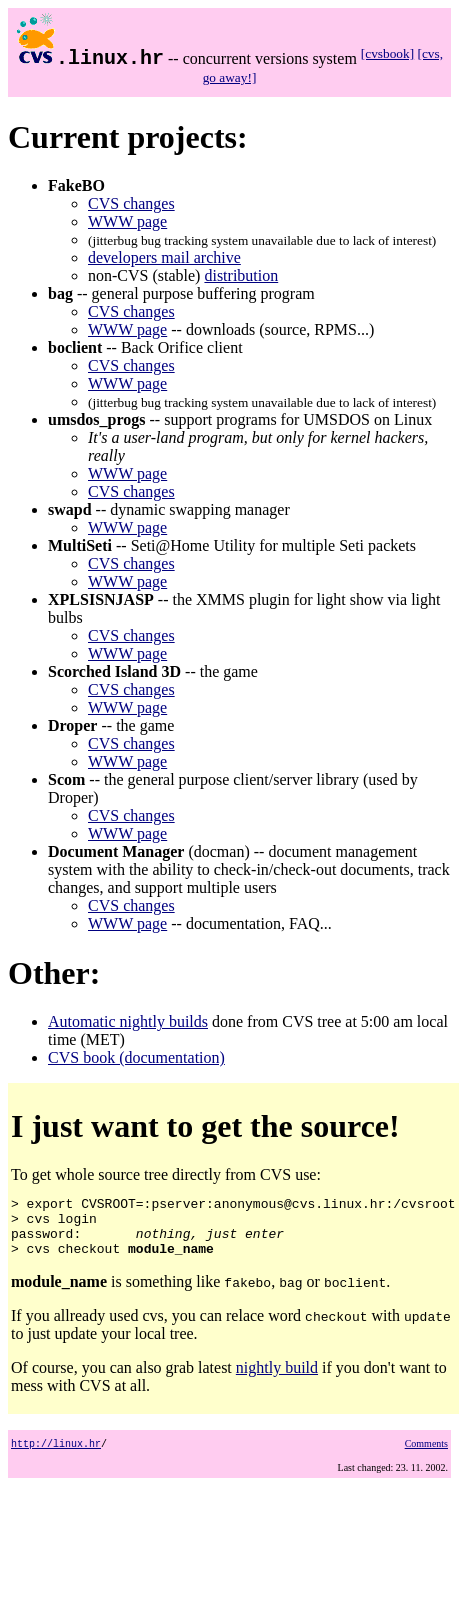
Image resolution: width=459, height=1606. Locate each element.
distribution (241, 275)
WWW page (127, 221)
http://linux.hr (56, 1455)
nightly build (277, 1379)
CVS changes (131, 203)
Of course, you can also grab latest (123, 1379)
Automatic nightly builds (128, 1021)
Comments (426, 1455)
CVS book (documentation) (136, 1057)
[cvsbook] (387, 53)
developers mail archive (164, 257)
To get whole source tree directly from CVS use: (233, 1231)
